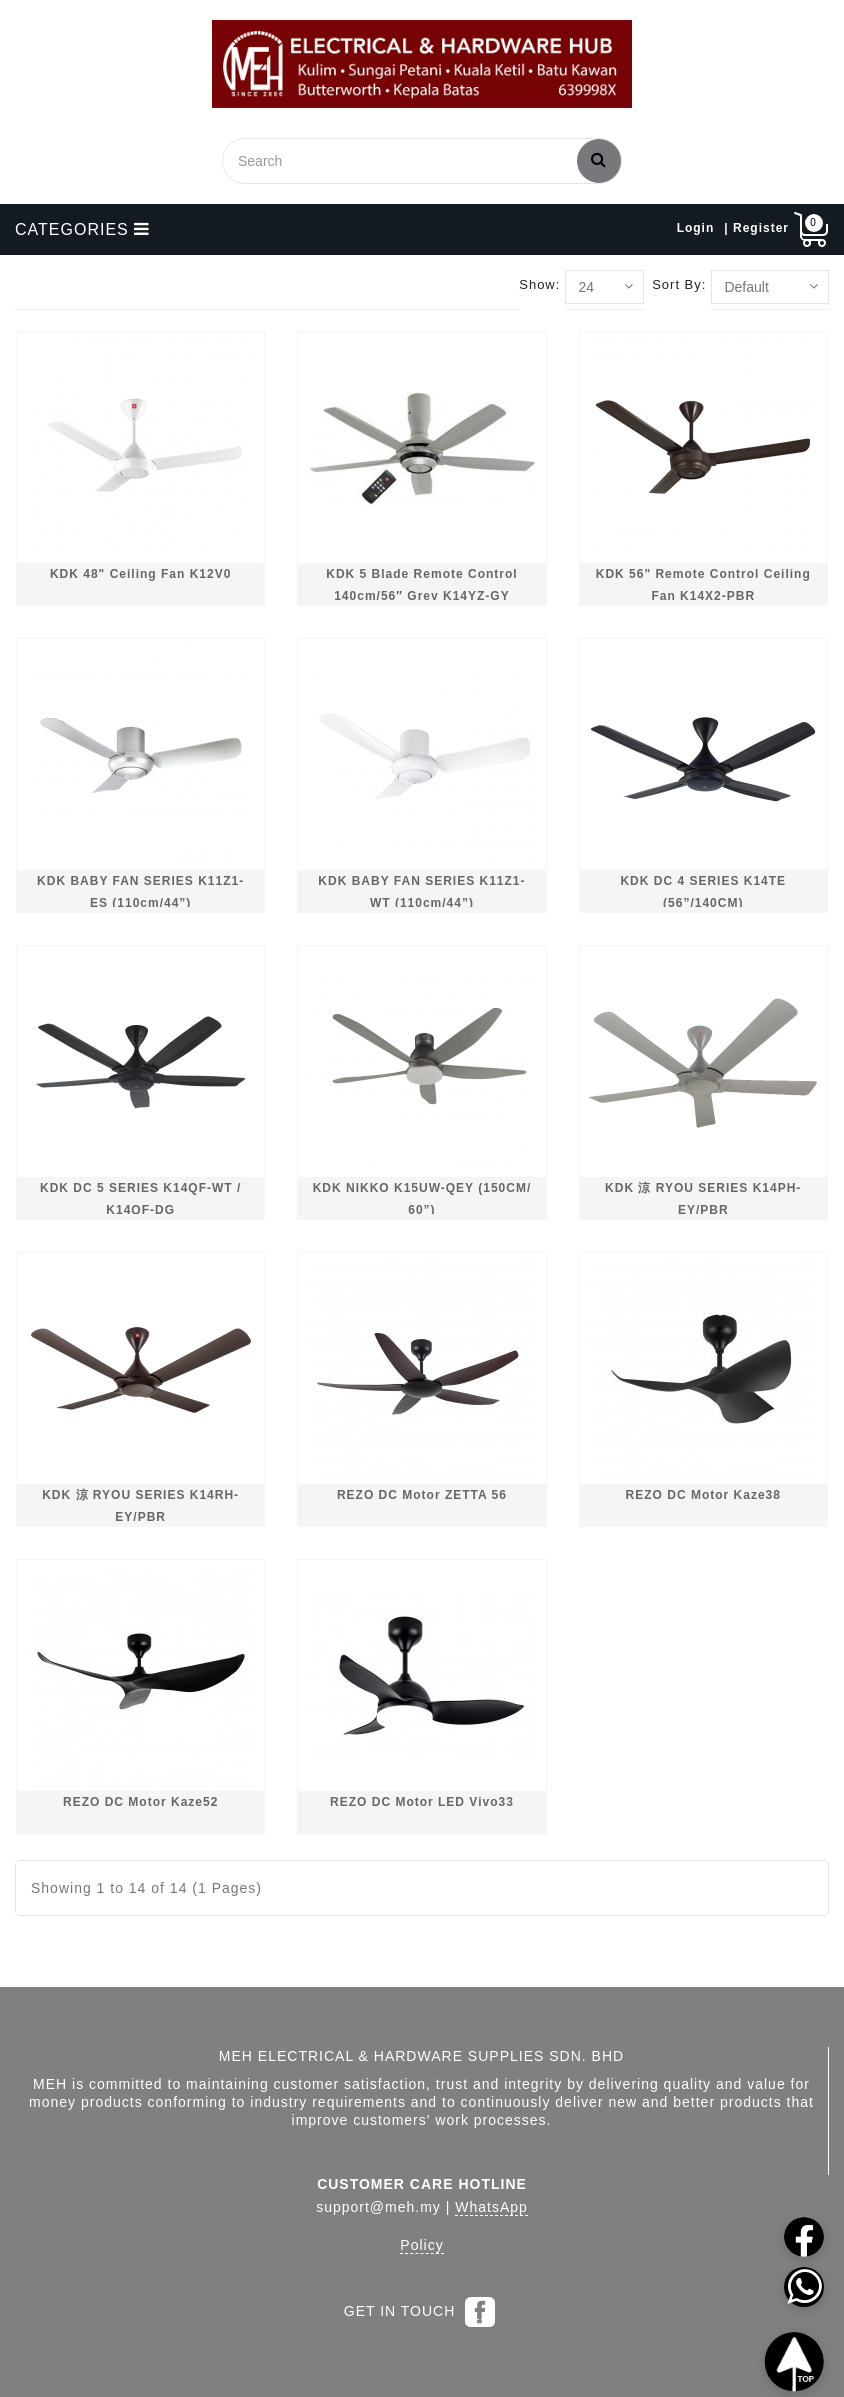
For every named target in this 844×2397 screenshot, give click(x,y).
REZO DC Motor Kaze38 (703, 1495)
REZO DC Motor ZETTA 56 (422, 1495)
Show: (539, 284)
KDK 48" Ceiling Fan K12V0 (140, 574)
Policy (421, 2245)
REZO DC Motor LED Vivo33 (422, 1802)
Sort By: (679, 284)
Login (696, 228)
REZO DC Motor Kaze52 (140, 1802)
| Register (756, 228)
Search (599, 159)
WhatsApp (491, 2207)
